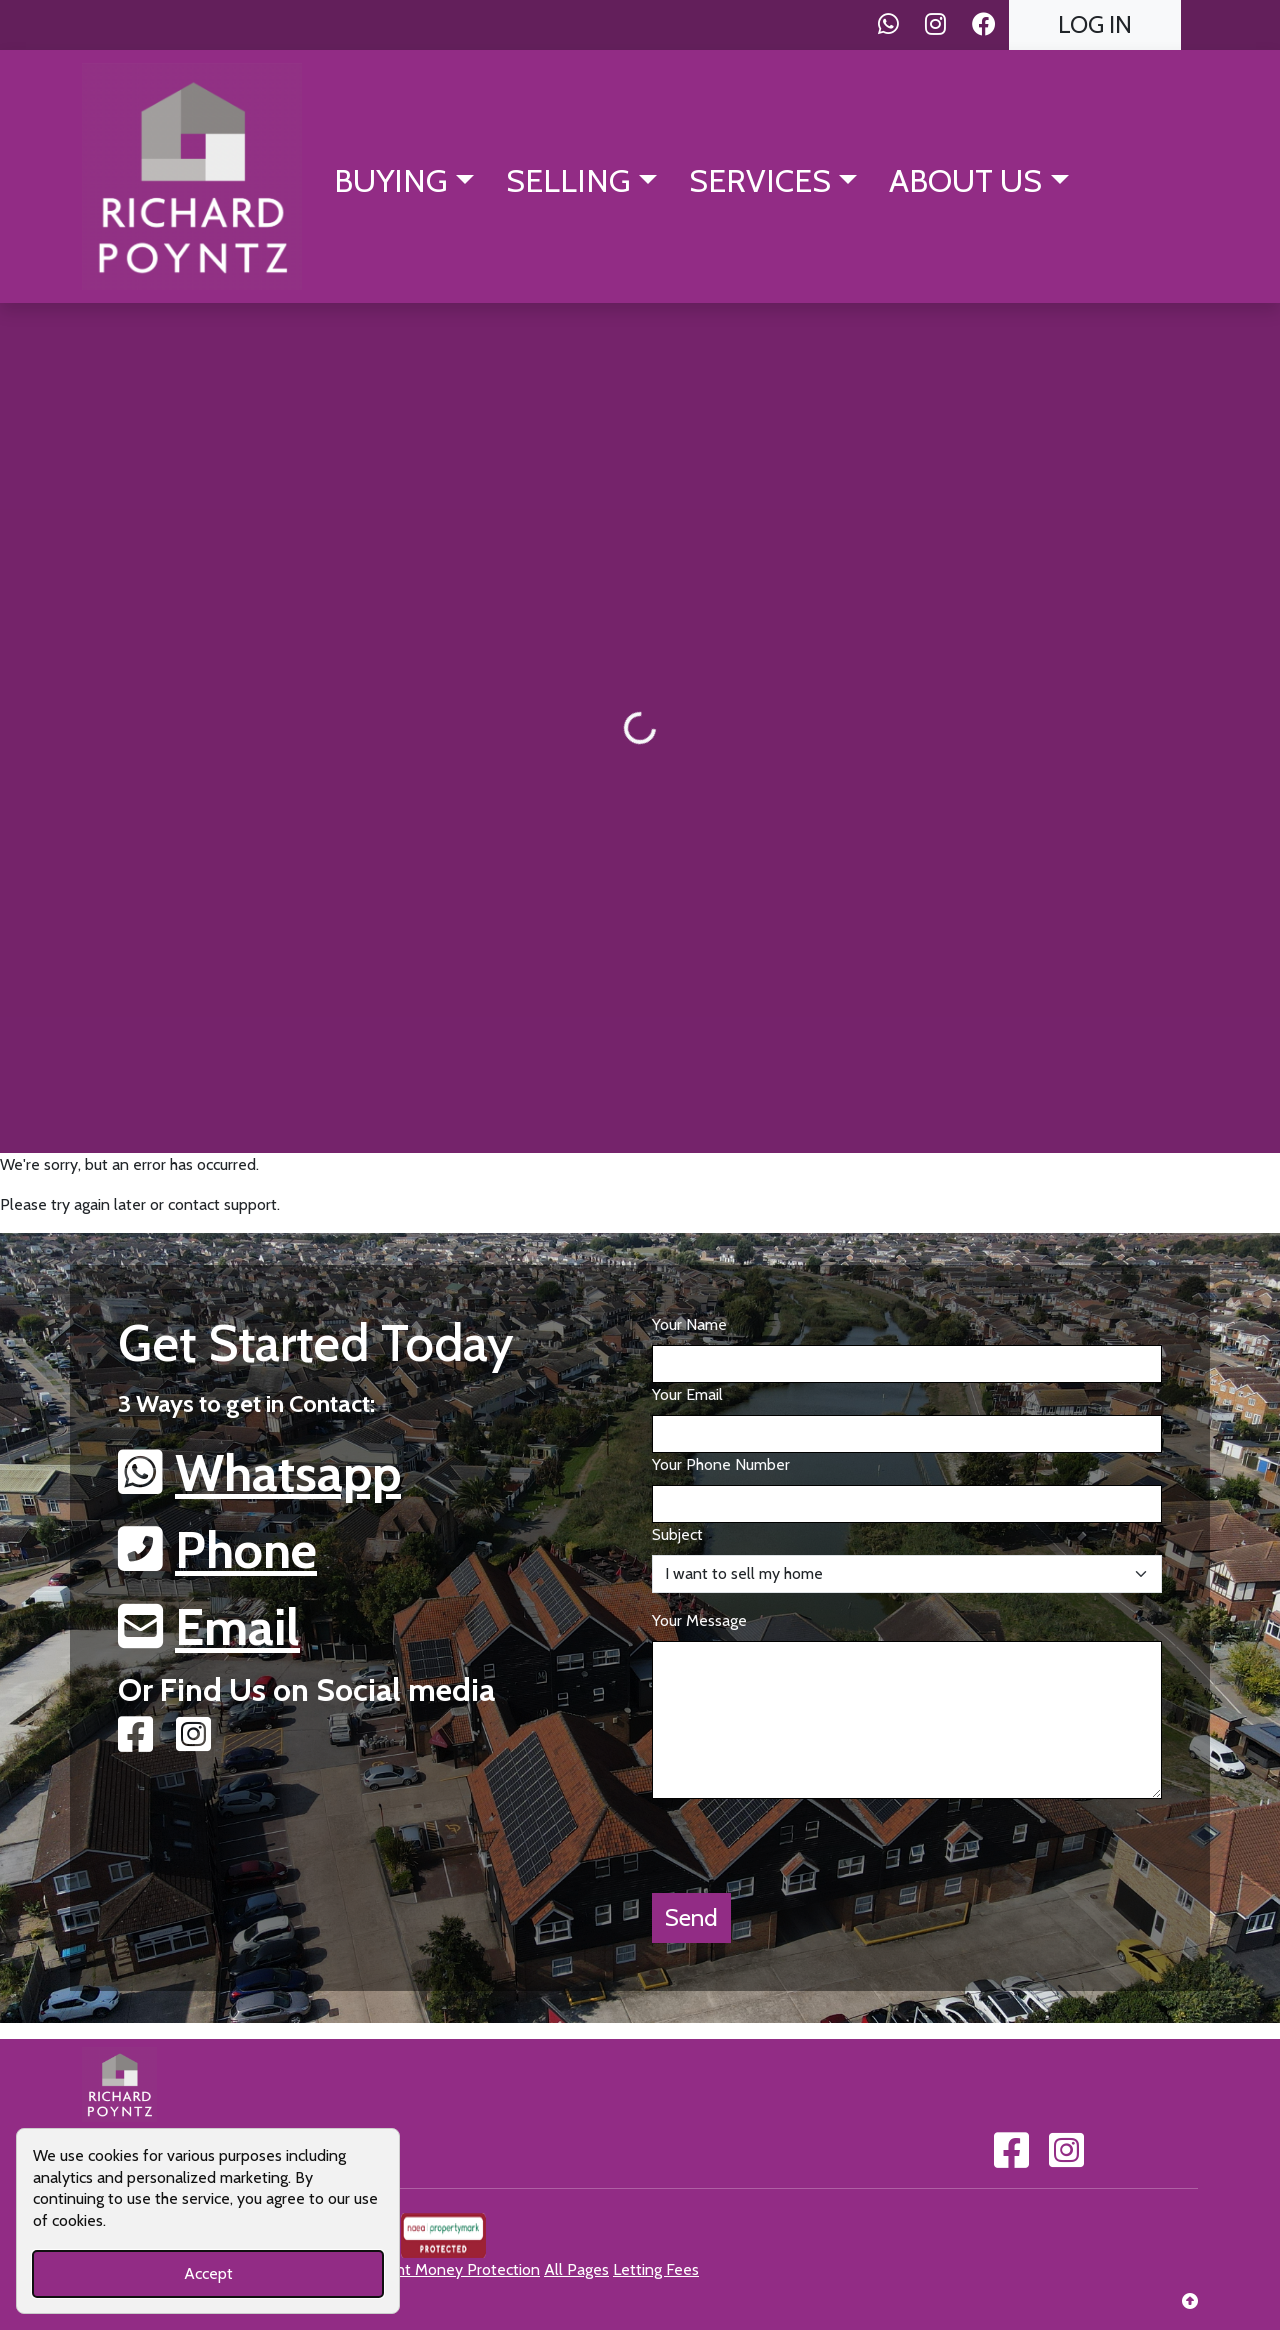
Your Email (687, 1394)
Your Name (689, 1324)
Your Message (699, 1620)
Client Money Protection (455, 2269)
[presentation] (804, 1838)
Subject (677, 1534)
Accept (208, 2273)
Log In (1095, 24)
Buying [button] (391, 180)
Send (691, 1917)
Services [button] (760, 180)
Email (237, 1627)
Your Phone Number (721, 1464)
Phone (246, 1550)
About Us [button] (965, 180)
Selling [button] (568, 180)
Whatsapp (288, 1473)
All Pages (576, 2269)
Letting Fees (656, 2269)
